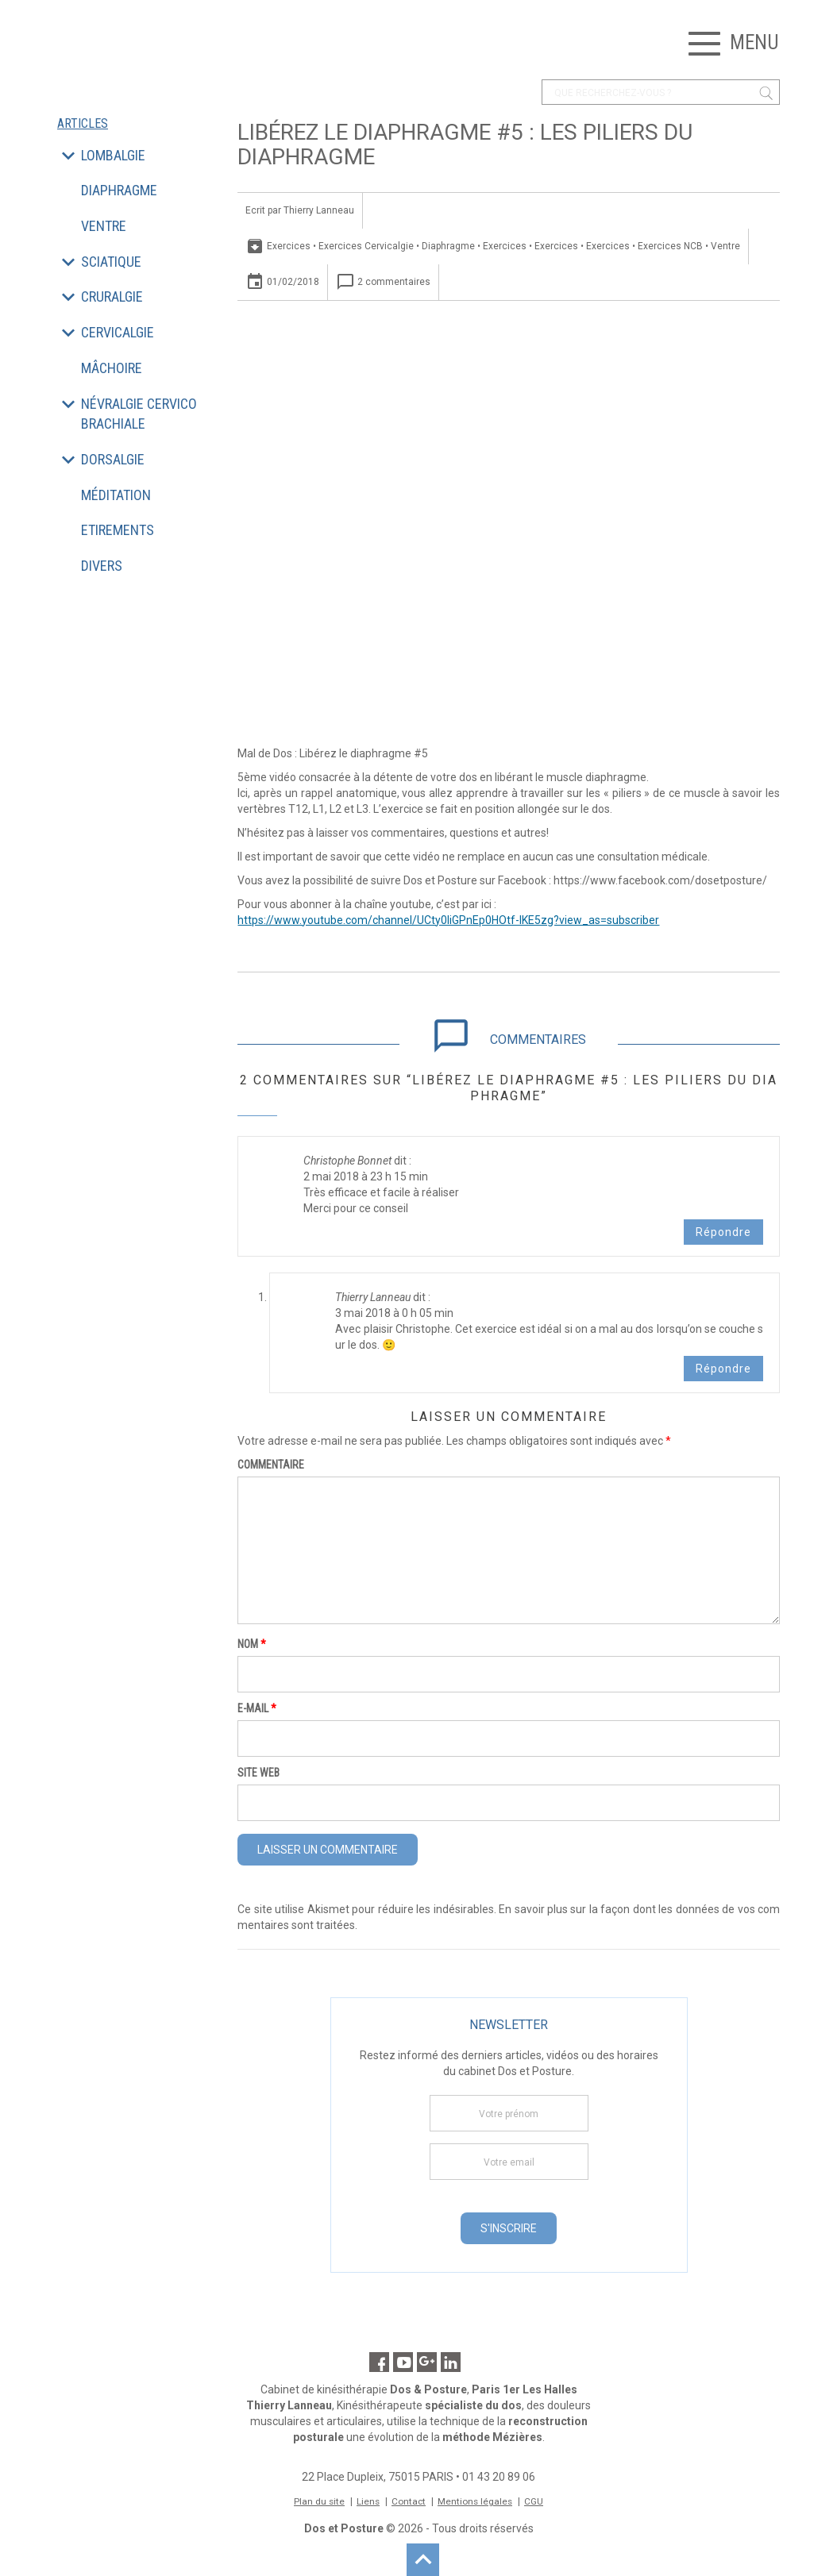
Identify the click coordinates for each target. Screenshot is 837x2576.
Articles (82, 124)
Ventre (725, 246)
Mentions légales (476, 2501)
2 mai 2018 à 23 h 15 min (365, 1176)
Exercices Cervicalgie (366, 246)
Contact (409, 2501)
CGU (536, 2501)
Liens (368, 2501)
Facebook (379, 2362)
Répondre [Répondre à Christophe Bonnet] (723, 1232)
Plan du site (318, 2501)
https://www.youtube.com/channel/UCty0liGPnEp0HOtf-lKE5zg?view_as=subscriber (448, 920)
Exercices (288, 246)
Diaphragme (448, 246)
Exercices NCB (670, 246)
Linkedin (451, 2362)
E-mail (256, 1708)
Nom (251, 1644)
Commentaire (270, 1464)
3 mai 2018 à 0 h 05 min (394, 1313)
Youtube (403, 2362)
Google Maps (427, 2362)
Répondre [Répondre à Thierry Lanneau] (723, 1368)
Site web (258, 1772)
